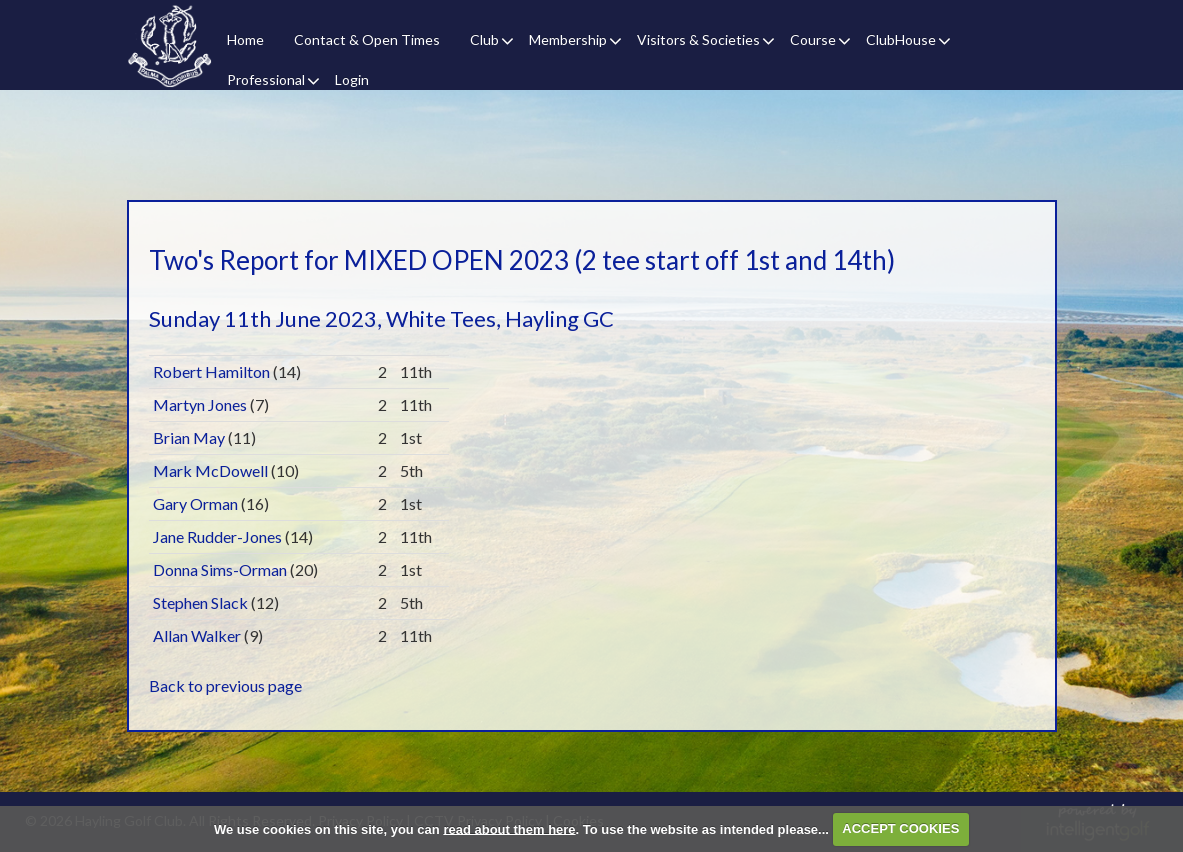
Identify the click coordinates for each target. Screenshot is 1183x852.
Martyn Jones (200, 404)
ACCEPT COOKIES (900, 828)
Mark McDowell (210, 470)
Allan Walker (197, 635)
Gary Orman (195, 503)
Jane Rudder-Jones (217, 536)
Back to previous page (225, 685)
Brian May (189, 437)
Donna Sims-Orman (220, 569)
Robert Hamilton (211, 371)
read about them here (509, 828)
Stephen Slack (200, 602)
